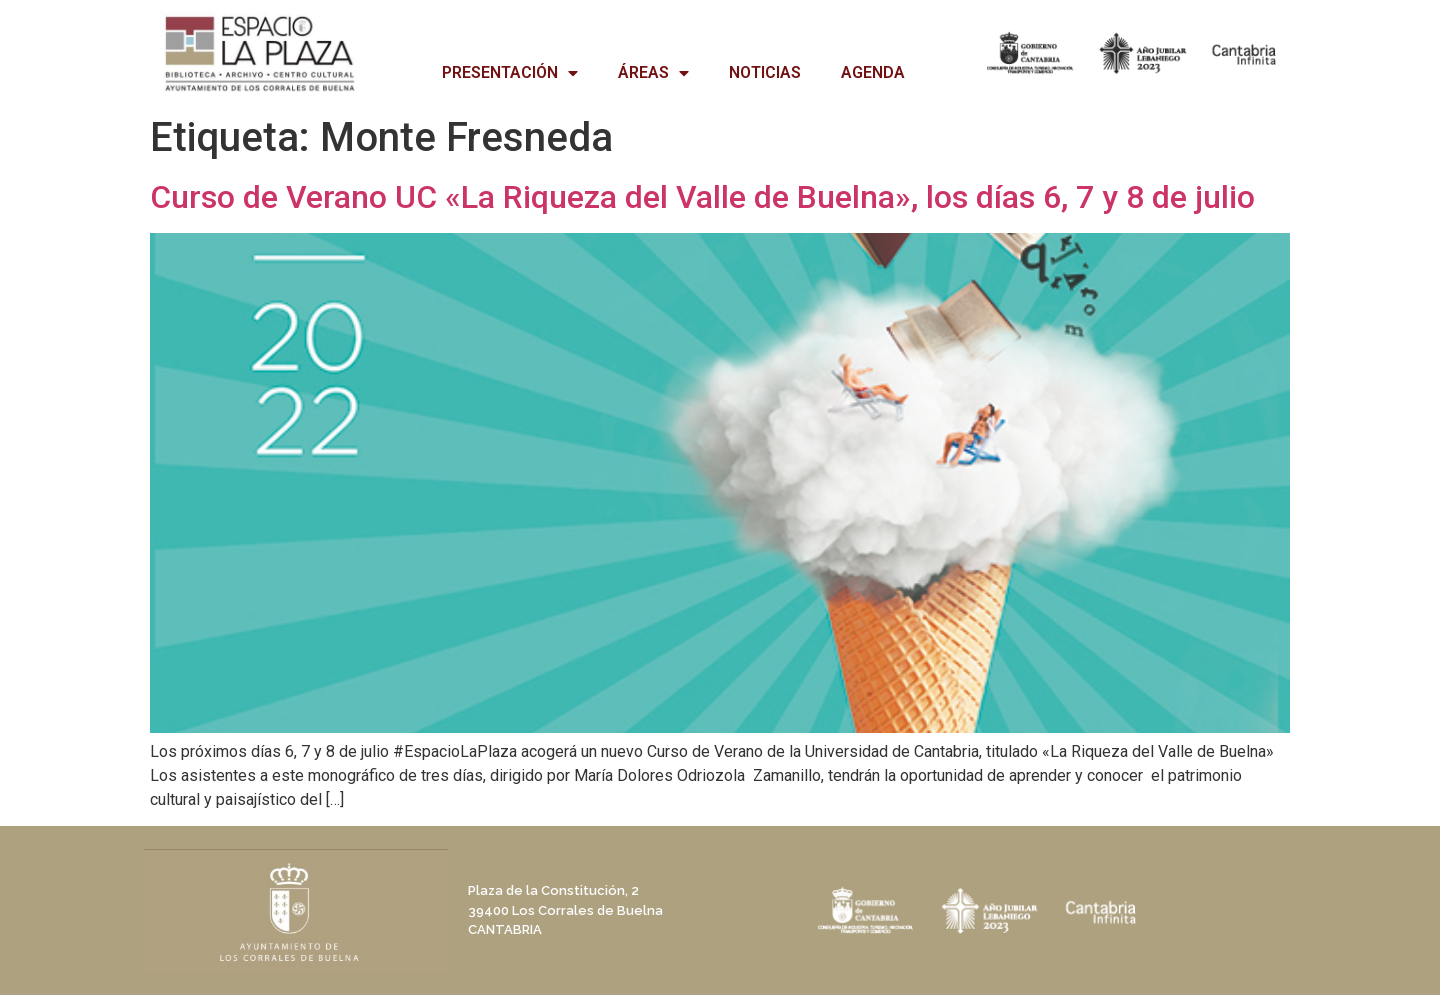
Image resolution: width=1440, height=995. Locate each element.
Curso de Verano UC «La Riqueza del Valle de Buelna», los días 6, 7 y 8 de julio (702, 197)
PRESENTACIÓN (510, 73)
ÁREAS (653, 73)
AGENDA (873, 72)
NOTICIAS (765, 72)
